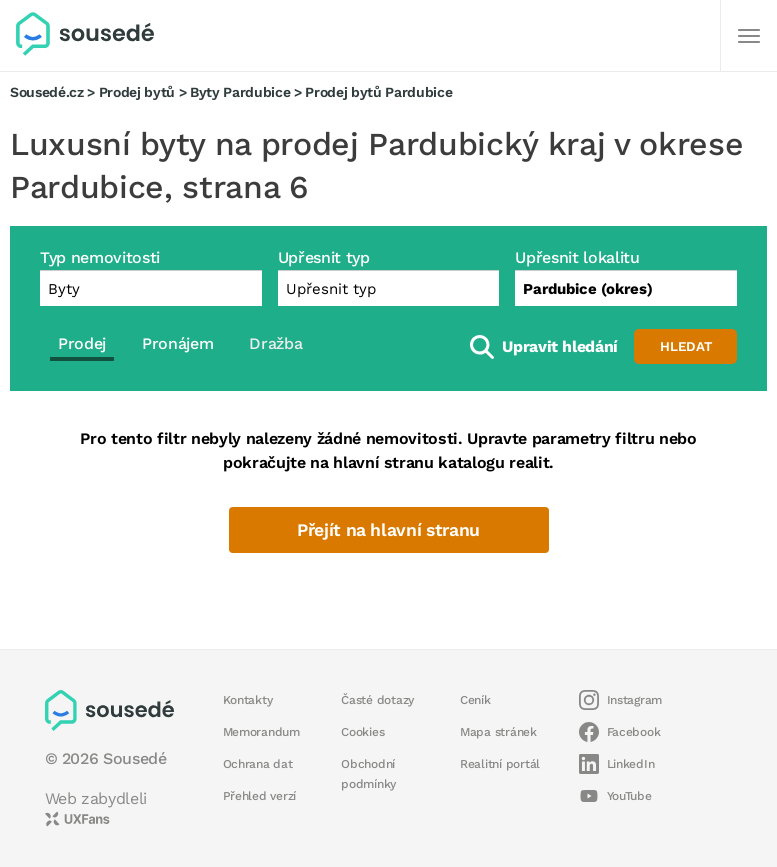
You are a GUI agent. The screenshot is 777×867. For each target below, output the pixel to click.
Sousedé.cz (47, 92)
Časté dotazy (377, 700)
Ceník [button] (475, 700)
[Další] (749, 36)
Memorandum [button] (261, 732)
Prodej (82, 343)
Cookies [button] (362, 732)
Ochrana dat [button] (258, 764)
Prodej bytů (137, 92)
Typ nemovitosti (100, 257)
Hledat (686, 346)
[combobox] (626, 288)
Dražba (275, 343)
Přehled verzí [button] (260, 796)
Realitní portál (500, 764)
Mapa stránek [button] (498, 732)
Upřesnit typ (324, 257)
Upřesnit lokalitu (577, 257)
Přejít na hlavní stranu (388, 530)
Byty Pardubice (240, 92)
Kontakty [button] (248, 700)
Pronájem (177, 343)
